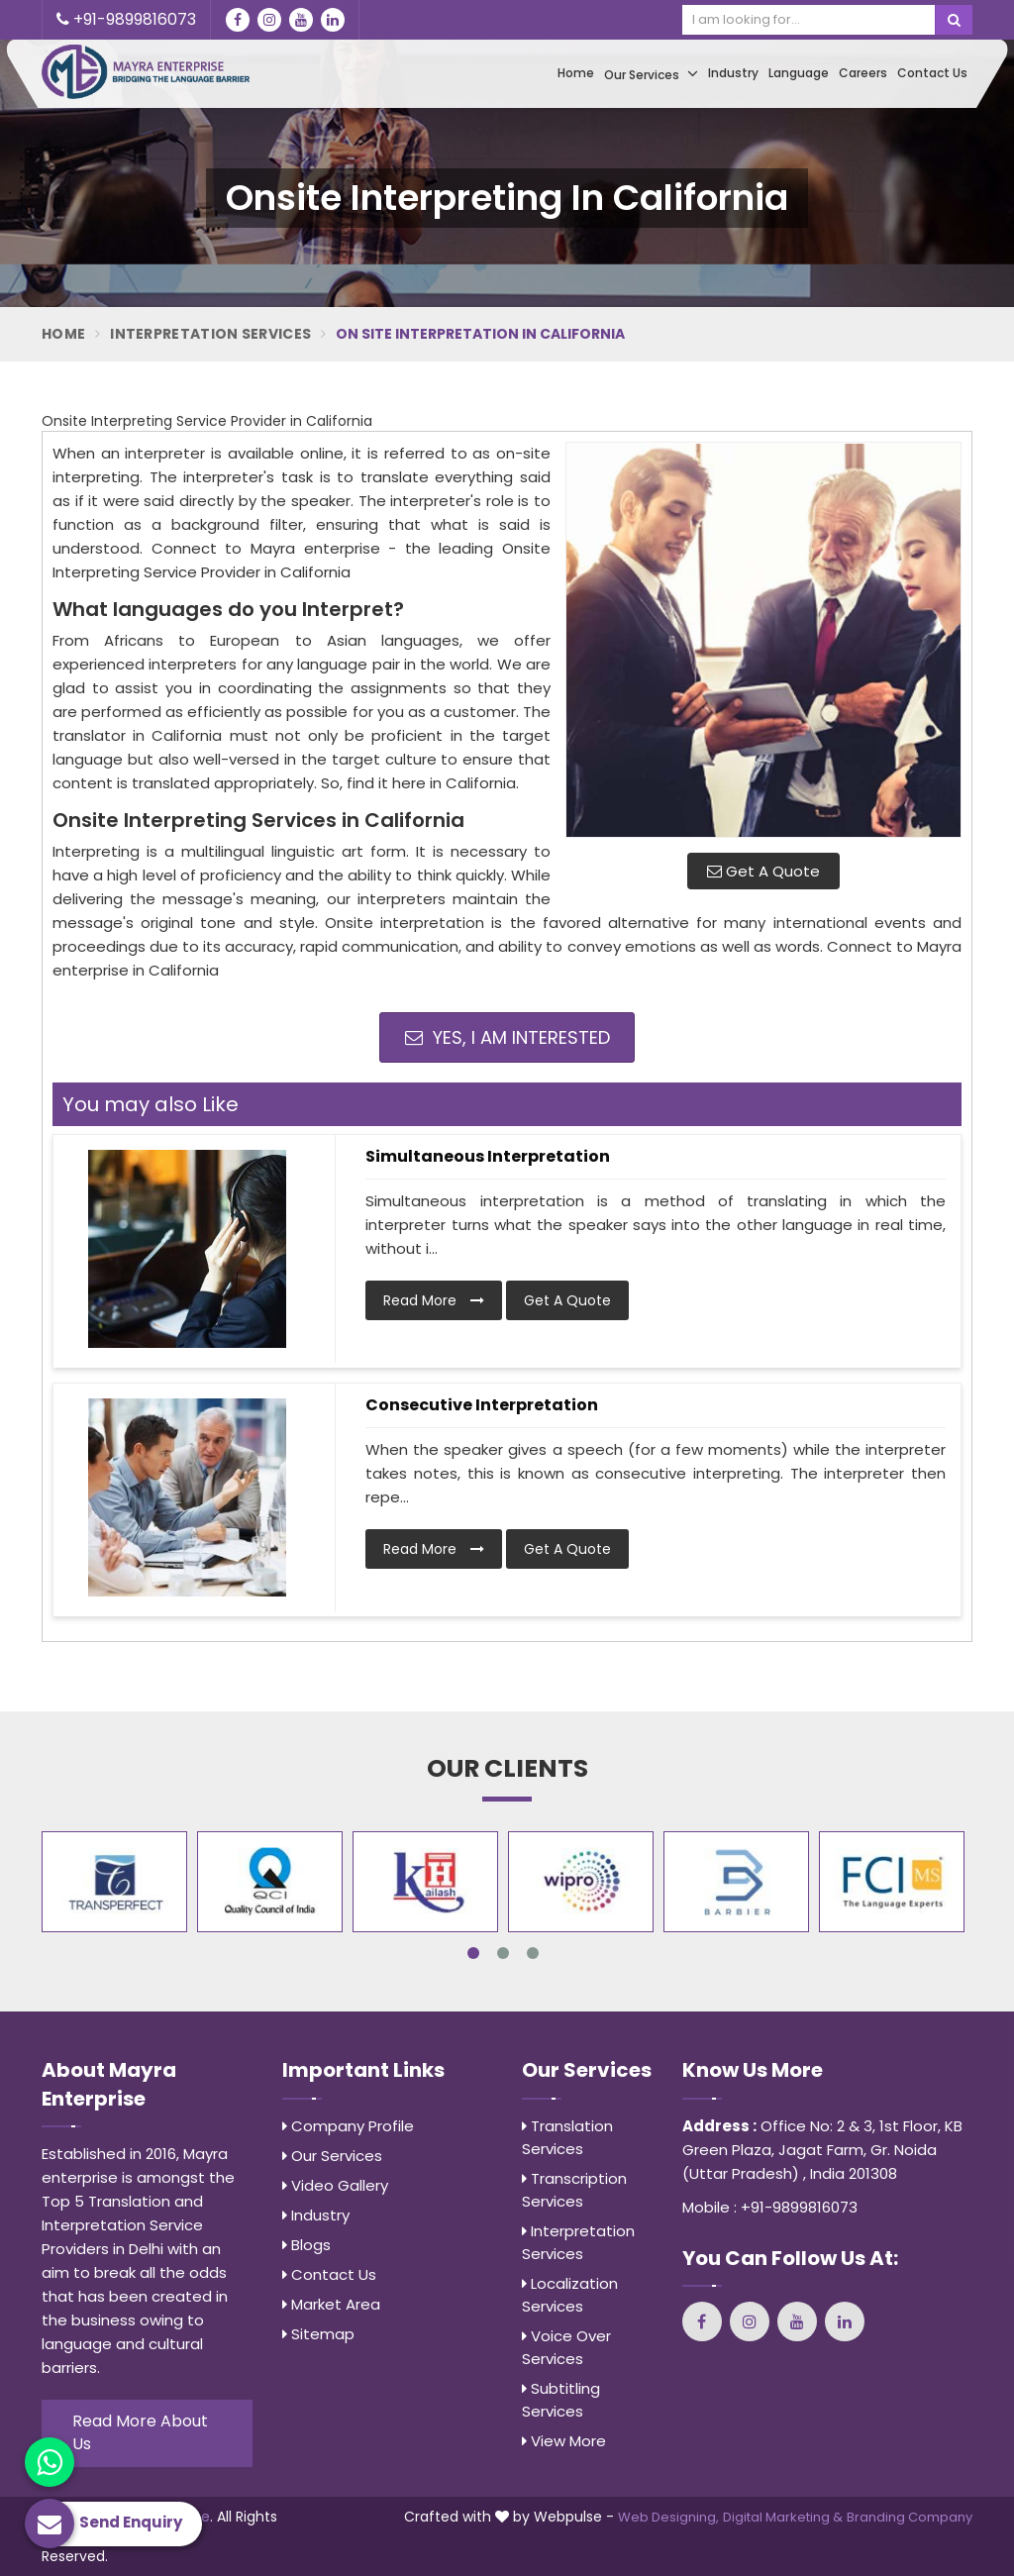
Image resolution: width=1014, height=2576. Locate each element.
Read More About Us (140, 2432)
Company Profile (348, 2125)
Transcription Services (574, 2190)
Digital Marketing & (783, 2517)
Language (798, 72)
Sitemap (318, 2333)
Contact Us (932, 72)
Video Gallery (335, 2185)
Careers (863, 72)
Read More (433, 1300)
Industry (733, 72)
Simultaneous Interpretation (487, 1156)
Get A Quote (763, 871)
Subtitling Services (561, 2399)
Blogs (306, 2244)
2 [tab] (503, 1953)
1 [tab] (473, 1953)
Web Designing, (668, 2517)
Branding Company (909, 2517)
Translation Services (567, 2137)
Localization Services (570, 2295)
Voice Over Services (566, 2347)
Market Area (331, 2304)
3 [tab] (533, 1953)
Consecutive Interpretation (481, 1404)
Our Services (651, 73)
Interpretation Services (210, 334)
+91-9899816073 (126, 19)
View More (564, 2440)
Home (576, 72)
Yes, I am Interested (507, 1037)
